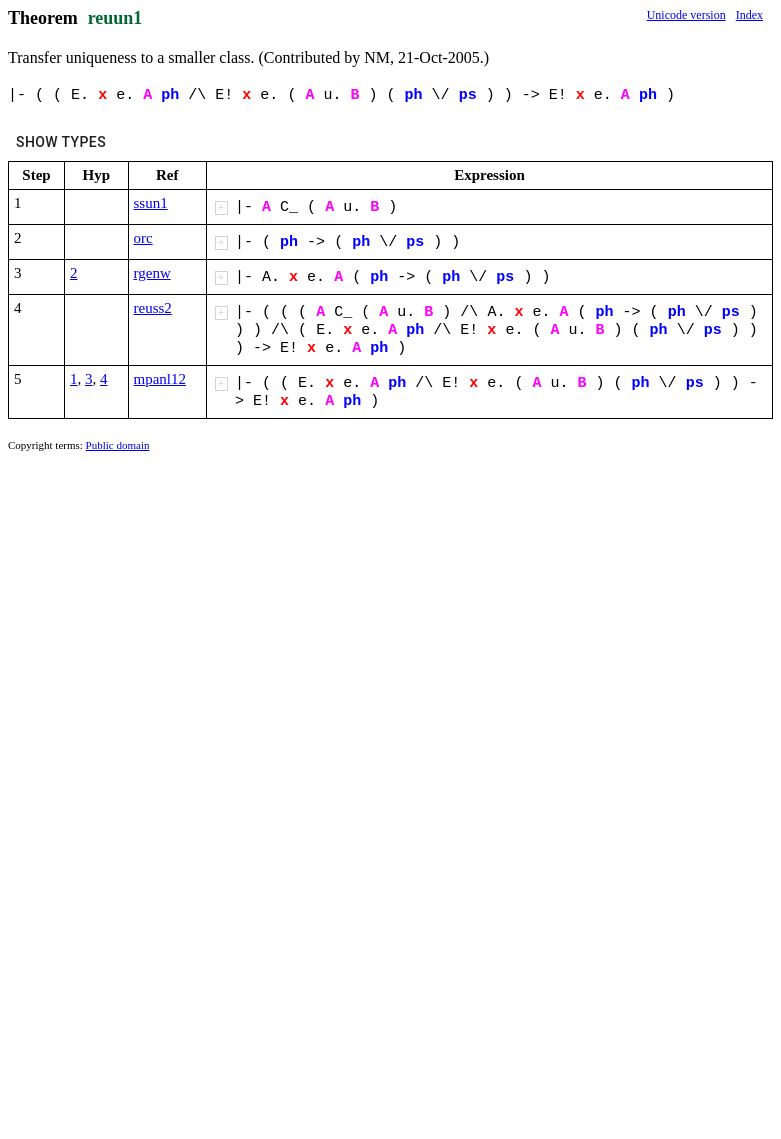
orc (143, 238)
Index (749, 15)
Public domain (118, 445)
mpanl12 (160, 379)
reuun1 (115, 18)
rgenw (152, 273)
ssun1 (151, 203)
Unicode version (686, 15)
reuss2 (153, 308)
